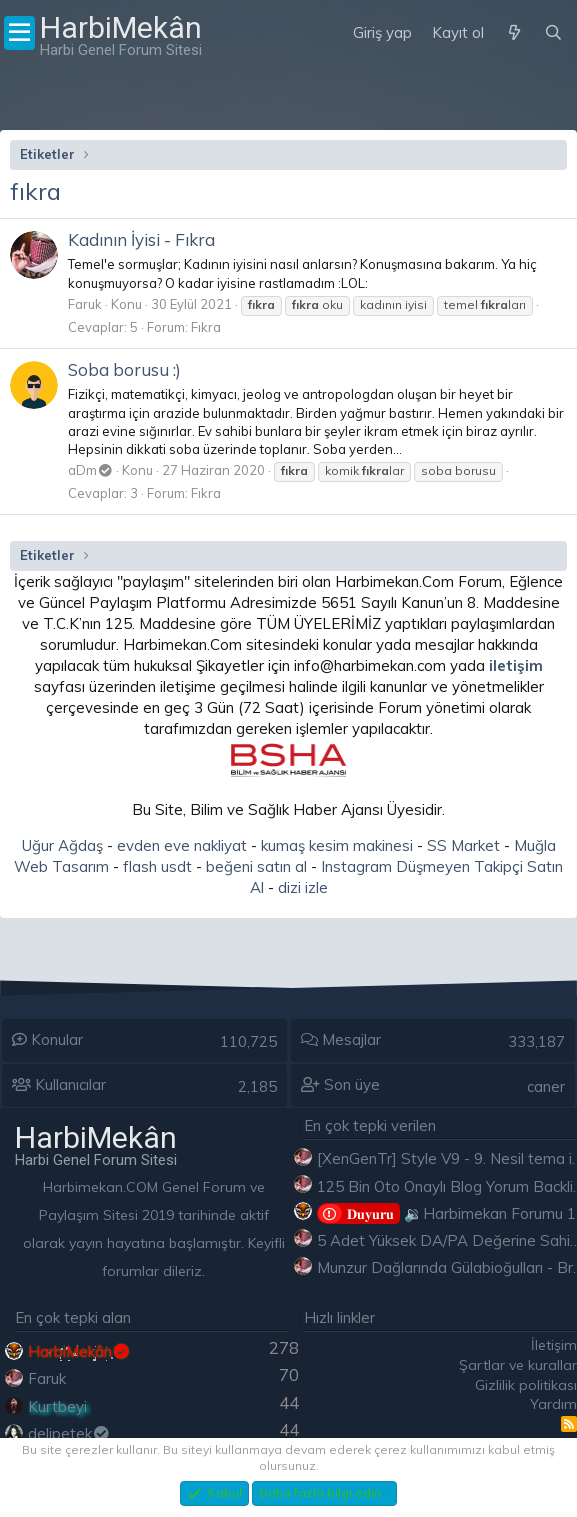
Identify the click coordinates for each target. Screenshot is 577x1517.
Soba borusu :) (124, 369)
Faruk (85, 304)
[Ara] (553, 33)
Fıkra (206, 327)
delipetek (69, 1433)
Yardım (553, 1404)
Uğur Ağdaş (62, 845)
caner (546, 1086)
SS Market (463, 845)
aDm (90, 470)
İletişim (554, 1345)
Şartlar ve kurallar (518, 1365)
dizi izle (303, 887)
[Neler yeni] (513, 33)
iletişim (516, 665)
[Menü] (19, 33)
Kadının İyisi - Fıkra (141, 239)
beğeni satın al (256, 866)
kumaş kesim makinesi (337, 845)
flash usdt (157, 866)
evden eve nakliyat (182, 845)
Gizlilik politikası (526, 1385)
